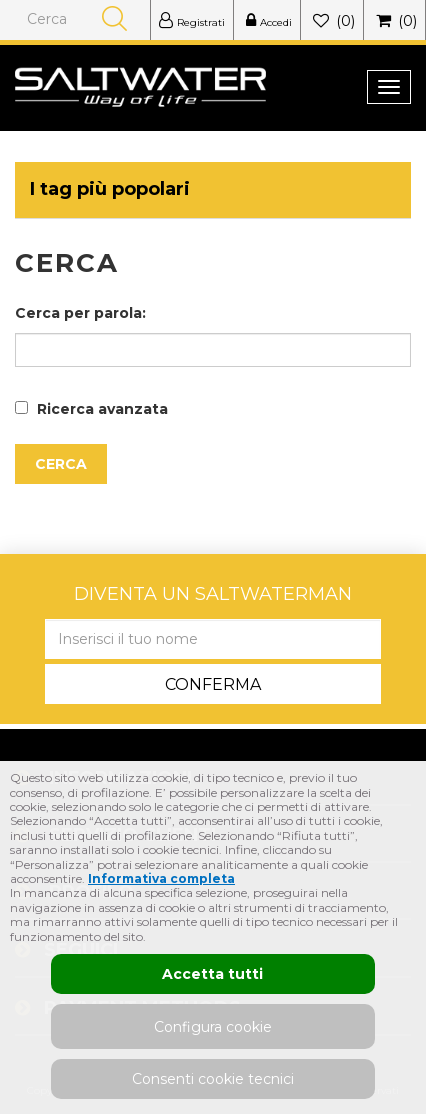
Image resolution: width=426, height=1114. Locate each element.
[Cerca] (81, 19)
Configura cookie (213, 1027)
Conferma (213, 684)
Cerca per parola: (80, 313)
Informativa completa (161, 878)
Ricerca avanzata (102, 409)
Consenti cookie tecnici (213, 1079)
